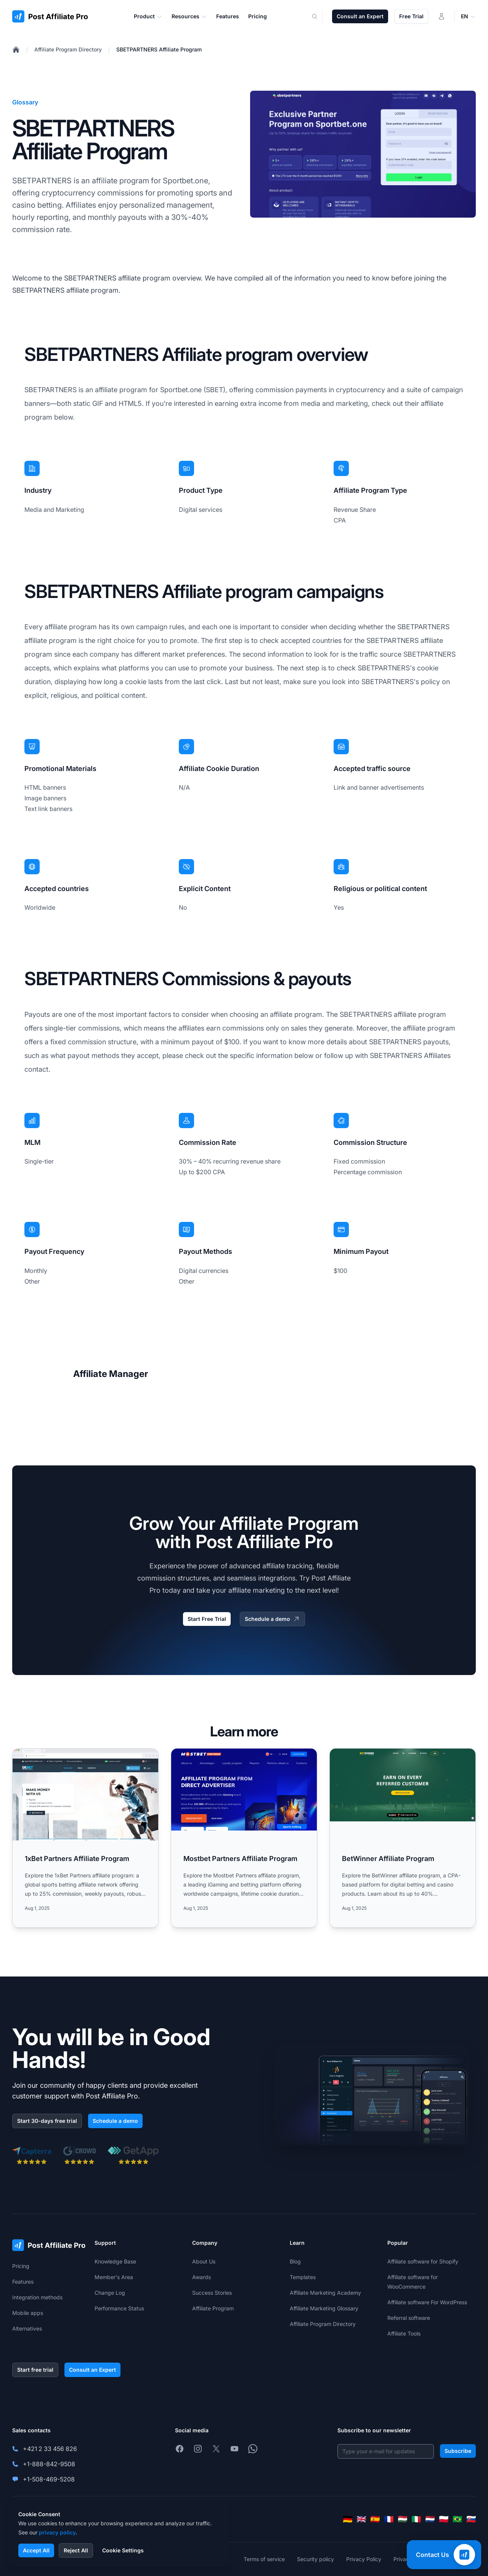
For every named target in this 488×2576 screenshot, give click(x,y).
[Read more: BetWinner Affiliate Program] (402, 1838)
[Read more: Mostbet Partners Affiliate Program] (244, 1838)
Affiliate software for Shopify (422, 2261)
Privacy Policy (363, 2559)
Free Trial (411, 16)
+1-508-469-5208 (49, 2479)
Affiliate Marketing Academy (325, 2292)
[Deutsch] (347, 2519)
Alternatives (27, 2328)
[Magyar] (402, 2519)
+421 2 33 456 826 (50, 2449)
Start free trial (35, 2369)
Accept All (36, 2550)
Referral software (408, 2318)
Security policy (315, 2559)
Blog (295, 2261)
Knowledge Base (115, 2261)
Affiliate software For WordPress (427, 2302)
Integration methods (37, 2297)
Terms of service (264, 2559)
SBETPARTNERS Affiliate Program (159, 49)
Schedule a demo (272, 1619)
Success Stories (212, 2292)
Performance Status (119, 2308)
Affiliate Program (213, 2308)
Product (148, 16)
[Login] (441, 16)
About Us (203, 2261)
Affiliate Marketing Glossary (324, 2308)
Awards (201, 2277)
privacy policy (57, 2532)
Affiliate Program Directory (68, 49)
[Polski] (443, 2519)
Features (23, 2281)
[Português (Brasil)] (457, 2519)
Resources (189, 16)
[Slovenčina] (471, 2519)
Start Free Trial (207, 1619)
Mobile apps (27, 2313)
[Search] (319, 16)
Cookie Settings (123, 2550)
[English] (361, 2519)
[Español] (375, 2519)
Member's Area (114, 2277)
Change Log (110, 2292)
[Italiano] (416, 2519)
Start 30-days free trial (47, 2121)
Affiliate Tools (404, 2333)
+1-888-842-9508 (49, 2464)
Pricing (20, 2266)
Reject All (76, 2550)
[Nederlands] (430, 2519)
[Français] (388, 2519)
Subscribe (458, 2451)
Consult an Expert (360, 16)
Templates (303, 2277)
